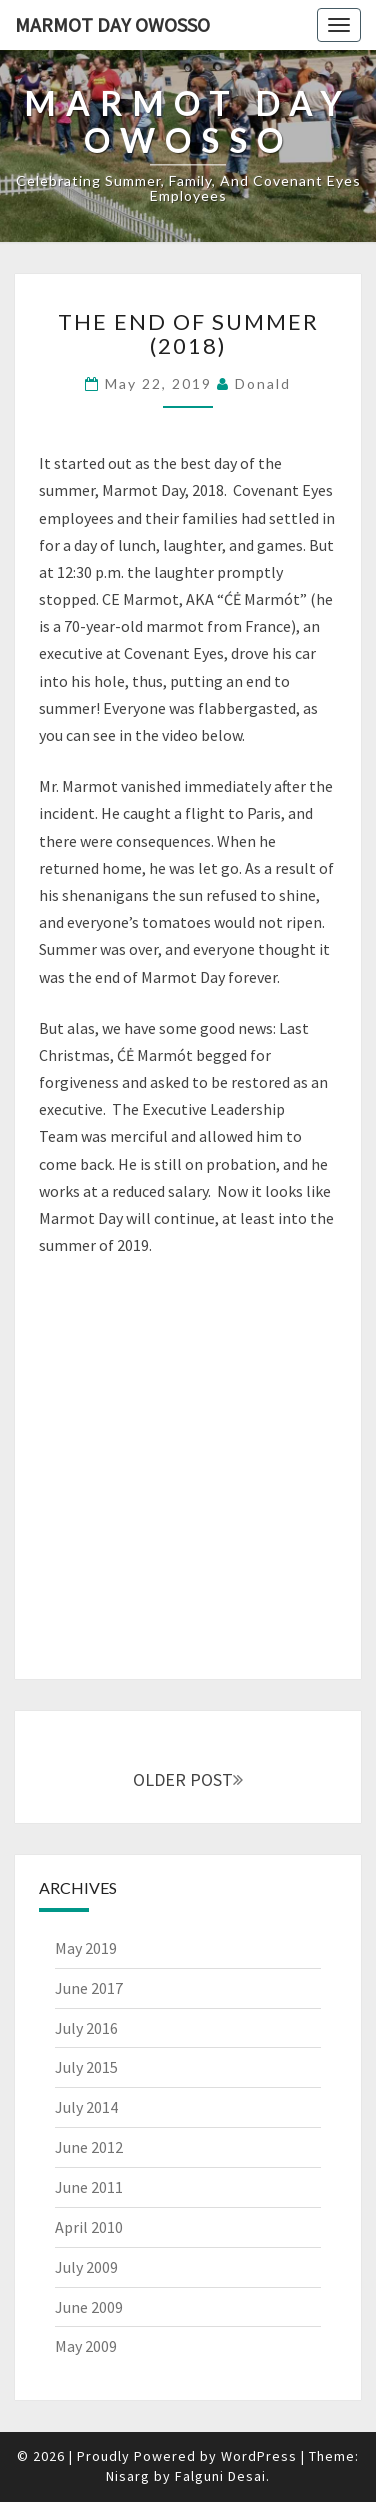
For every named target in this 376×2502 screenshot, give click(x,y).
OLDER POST (188, 1779)
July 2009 (86, 2267)
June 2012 (89, 2147)
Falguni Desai (220, 2476)
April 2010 (89, 2227)
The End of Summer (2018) (188, 333)
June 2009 (89, 2307)
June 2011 (89, 2187)
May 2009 (86, 2346)
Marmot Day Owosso (112, 24)
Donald (263, 383)
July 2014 (86, 2107)
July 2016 (86, 2028)
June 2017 (89, 1988)
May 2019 (86, 1948)
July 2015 (86, 2067)
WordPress (259, 2456)
